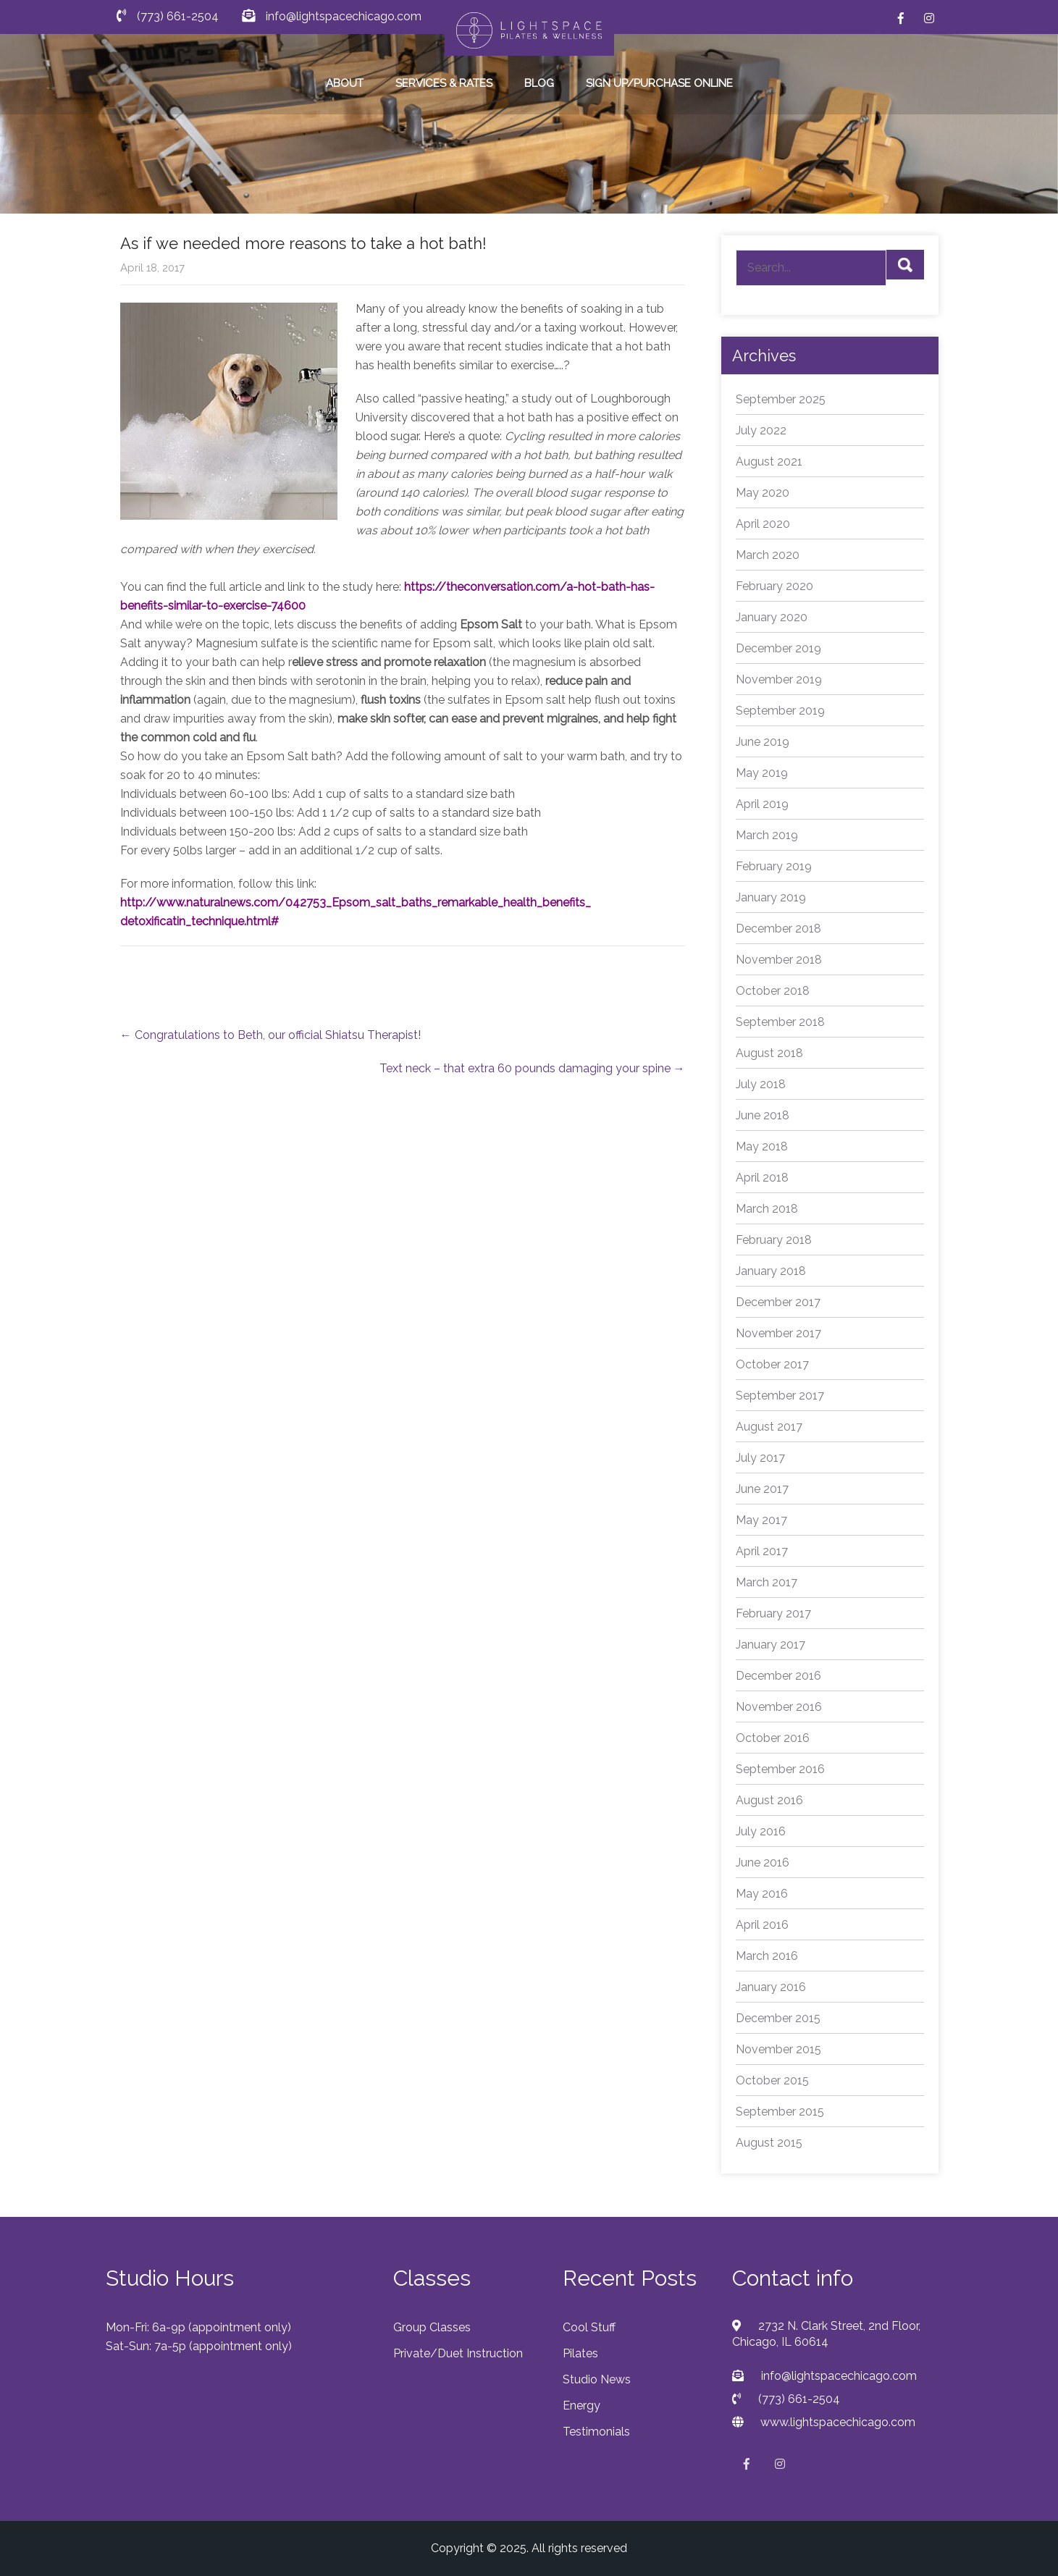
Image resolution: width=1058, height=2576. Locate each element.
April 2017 (762, 1551)
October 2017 (772, 1364)
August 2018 (769, 1053)
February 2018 (774, 1240)
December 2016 (778, 1676)
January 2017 (770, 1644)
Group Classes (432, 2327)
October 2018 (773, 991)
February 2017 (773, 1613)
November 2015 (778, 2049)
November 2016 (779, 1707)
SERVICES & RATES (443, 83)
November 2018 (779, 960)
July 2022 (761, 430)
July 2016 (761, 1831)
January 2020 (771, 617)
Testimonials (596, 2431)
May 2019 (762, 773)
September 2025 (781, 399)
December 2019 (778, 648)
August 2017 (769, 1427)
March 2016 (767, 1956)
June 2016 (762, 1862)
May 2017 (761, 1520)
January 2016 (771, 1987)
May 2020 (762, 493)
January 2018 (771, 1271)
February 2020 (774, 586)
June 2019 (762, 742)
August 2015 (769, 2143)
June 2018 (762, 1115)
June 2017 (762, 1489)
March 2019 (767, 835)
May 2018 (762, 1146)
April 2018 (762, 1177)
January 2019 (771, 897)
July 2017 (760, 1458)
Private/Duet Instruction (458, 2353)
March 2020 (767, 555)
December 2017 (778, 1302)
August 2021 (769, 461)
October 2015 (772, 2080)
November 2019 (779, 679)
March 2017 (766, 1582)
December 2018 (778, 928)
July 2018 (761, 1084)
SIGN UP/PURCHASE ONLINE (659, 83)
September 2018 (780, 1022)
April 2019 (762, 804)
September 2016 (780, 1769)
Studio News (597, 2379)
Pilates (580, 2353)
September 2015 (780, 2111)
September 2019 (780, 710)
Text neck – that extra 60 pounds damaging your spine (532, 1068)
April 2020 (763, 524)
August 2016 (769, 1800)
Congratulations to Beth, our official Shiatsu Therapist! (270, 1035)
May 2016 (762, 1894)
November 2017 (778, 1333)
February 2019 (774, 866)
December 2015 (778, 2018)
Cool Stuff (589, 2327)
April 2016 (762, 1925)
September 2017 (780, 1395)
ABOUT (345, 83)
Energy (581, 2405)
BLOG (539, 83)
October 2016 (773, 1738)
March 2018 (767, 1209)
